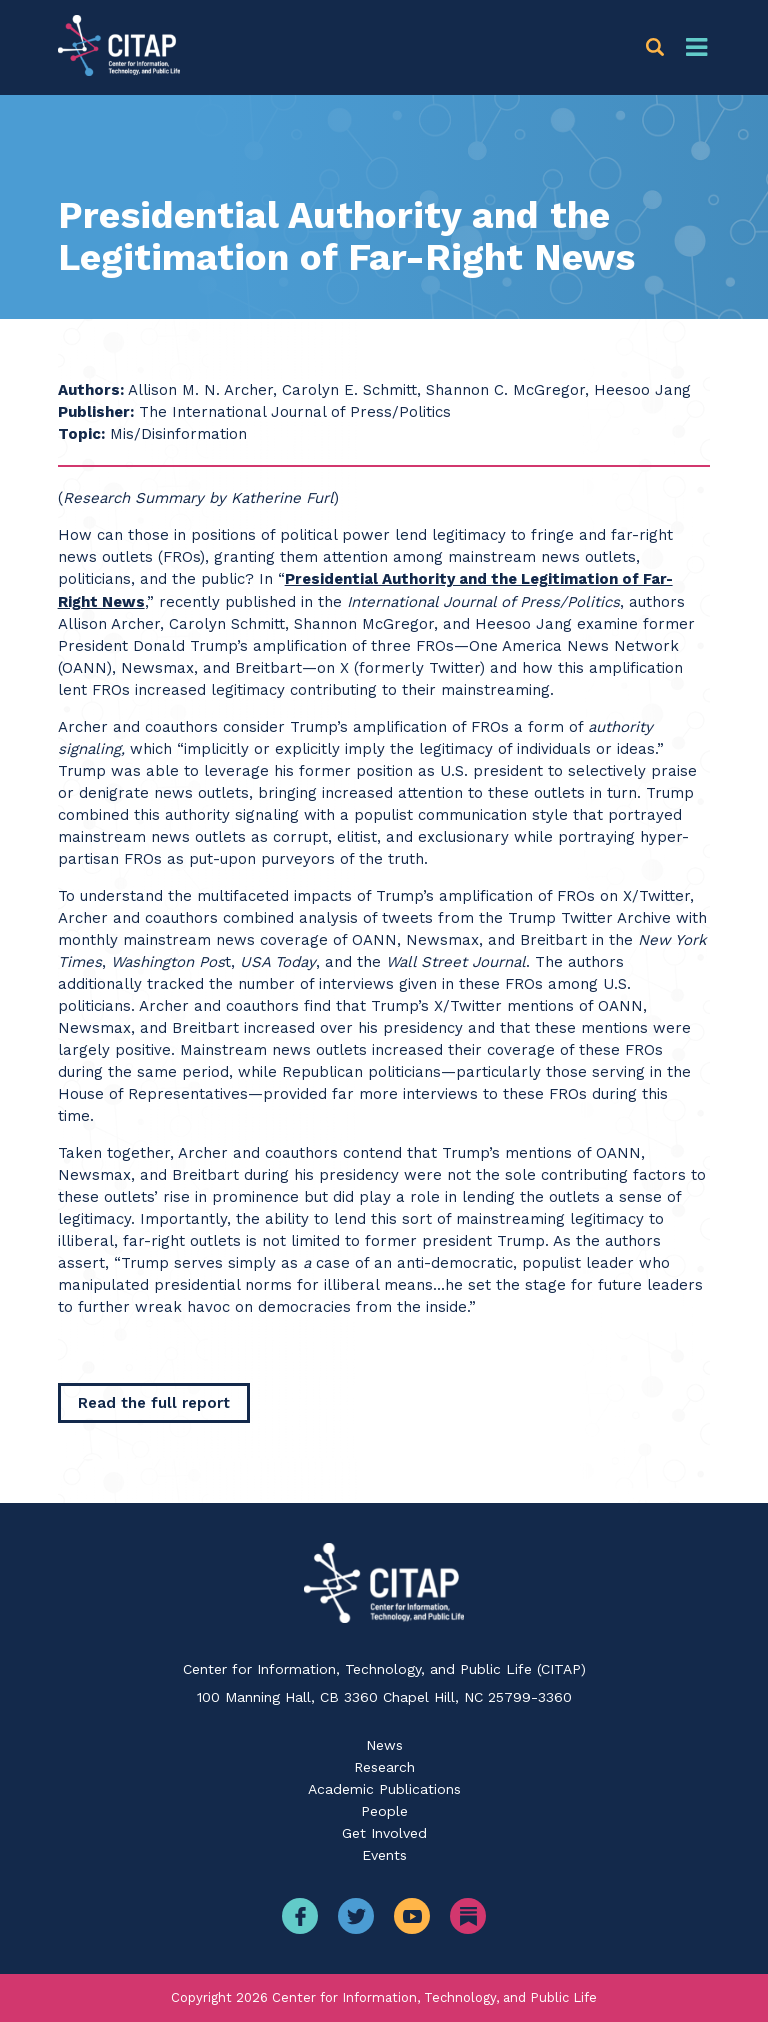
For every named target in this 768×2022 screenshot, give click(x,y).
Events (384, 1855)
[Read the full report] (154, 1403)
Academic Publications (384, 1789)
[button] (658, 47)
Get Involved (384, 1833)
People (384, 1811)
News (384, 1745)
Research (384, 1767)
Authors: (91, 390)
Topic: (81, 434)
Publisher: (96, 412)
